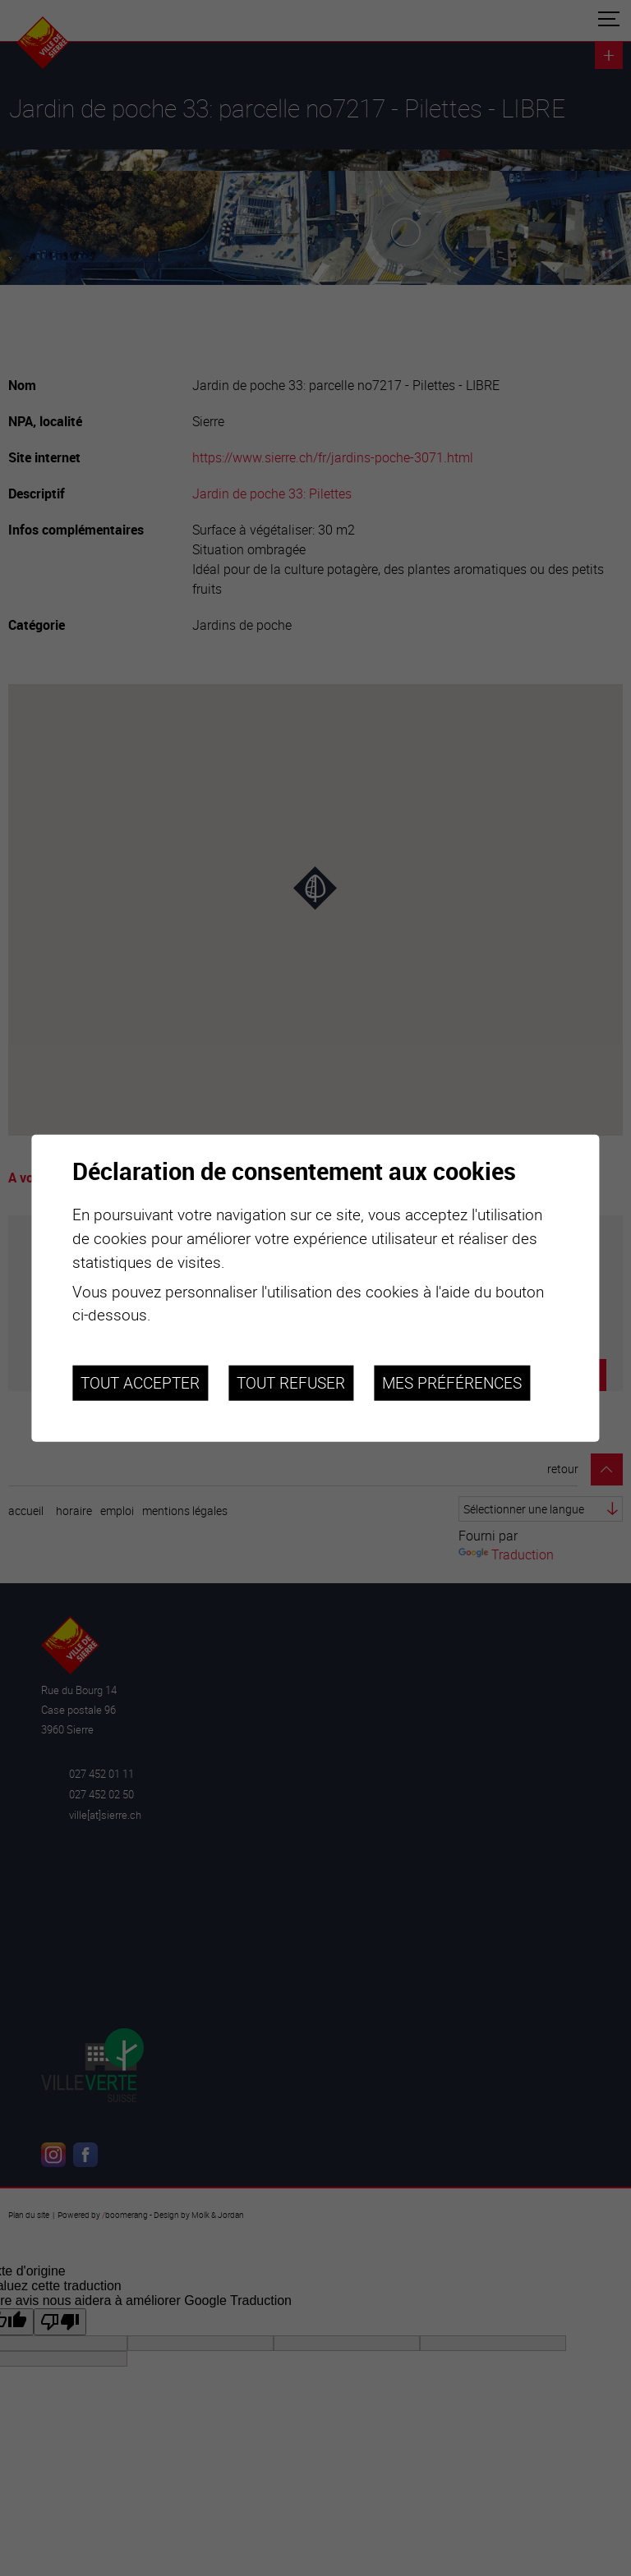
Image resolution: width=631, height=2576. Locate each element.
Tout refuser (291, 1383)
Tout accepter (140, 1383)
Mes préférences (452, 1383)
